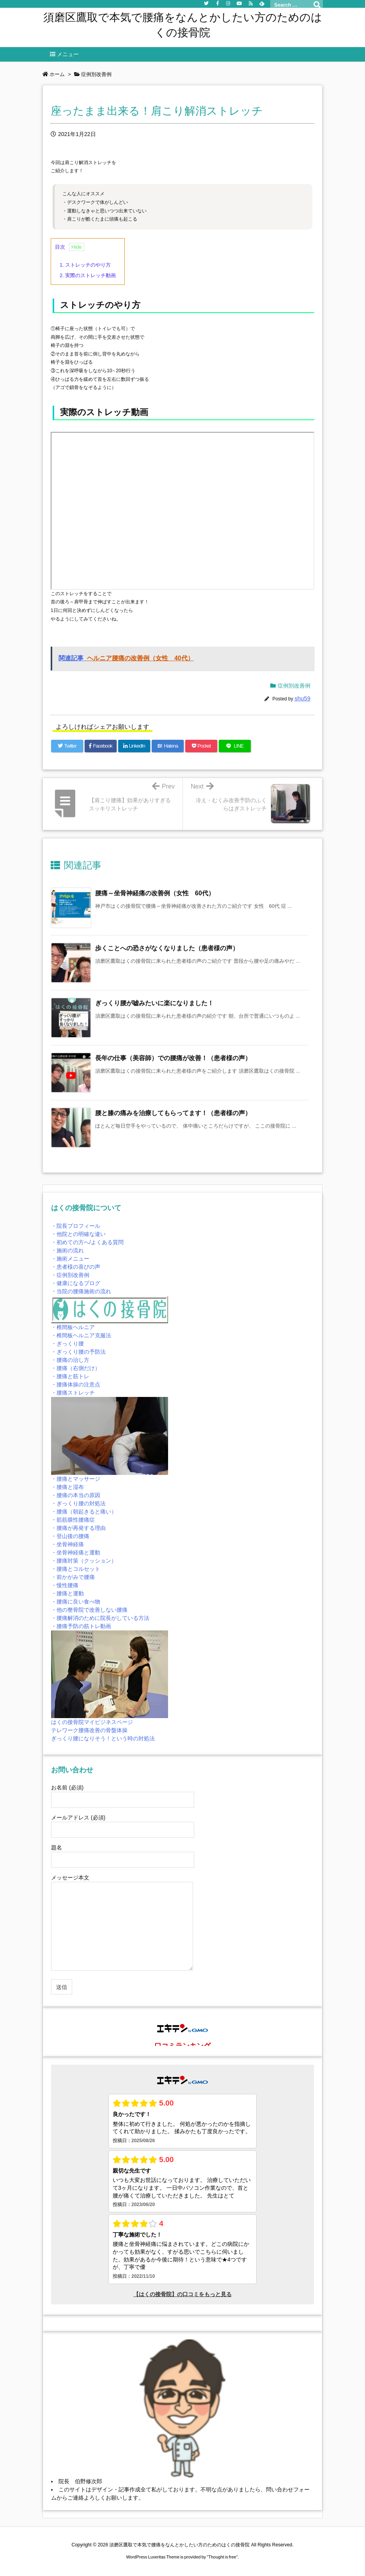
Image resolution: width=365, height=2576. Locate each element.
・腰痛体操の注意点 (75, 1384)
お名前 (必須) (122, 1793)
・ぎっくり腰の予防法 (78, 1352)
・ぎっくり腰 (67, 1343)
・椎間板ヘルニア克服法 (81, 1335)
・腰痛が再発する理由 (78, 1528)
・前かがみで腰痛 (73, 1577)
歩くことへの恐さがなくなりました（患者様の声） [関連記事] (167, 948)
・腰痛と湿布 (67, 1487)
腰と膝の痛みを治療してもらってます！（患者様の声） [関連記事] (173, 1113)
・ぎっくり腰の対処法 (78, 1503)
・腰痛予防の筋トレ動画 (81, 1626)
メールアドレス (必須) (122, 1823)
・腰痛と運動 (67, 1593)
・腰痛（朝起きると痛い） (84, 1511)
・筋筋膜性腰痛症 (73, 1520)
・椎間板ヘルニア (73, 1327)
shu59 (302, 698)
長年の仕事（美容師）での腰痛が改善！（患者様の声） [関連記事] (173, 1058)
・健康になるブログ (75, 1283)
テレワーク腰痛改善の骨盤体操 (89, 1730)
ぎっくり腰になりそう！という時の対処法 (103, 1738)
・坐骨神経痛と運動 (75, 1552)
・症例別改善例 (70, 1275)
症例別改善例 (294, 685)
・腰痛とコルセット (75, 1569)
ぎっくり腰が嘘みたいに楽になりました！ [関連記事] (154, 1003)
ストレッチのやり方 (85, 265)
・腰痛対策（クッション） (84, 1561)
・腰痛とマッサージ (75, 1479)
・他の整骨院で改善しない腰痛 (89, 1610)
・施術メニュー (70, 1258)
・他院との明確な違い (78, 1234)
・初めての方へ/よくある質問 (87, 1242)
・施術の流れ (67, 1250)
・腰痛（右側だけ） (75, 1368)
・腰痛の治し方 (70, 1360)
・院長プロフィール (75, 1226)
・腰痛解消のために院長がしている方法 (100, 1618)
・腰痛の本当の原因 (75, 1495)
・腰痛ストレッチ (73, 1393)
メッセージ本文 (122, 1923)
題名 (122, 1853)
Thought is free (222, 2557)
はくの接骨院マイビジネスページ (92, 1722)
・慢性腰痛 (64, 1585)
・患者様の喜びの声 (75, 1267)
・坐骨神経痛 (67, 1544)
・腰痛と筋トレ (70, 1376)
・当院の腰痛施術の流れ (81, 1291)
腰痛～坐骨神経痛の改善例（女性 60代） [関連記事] (154, 893)
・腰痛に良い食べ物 (75, 1601)
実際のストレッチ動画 (88, 275)
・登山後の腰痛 (70, 1536)
